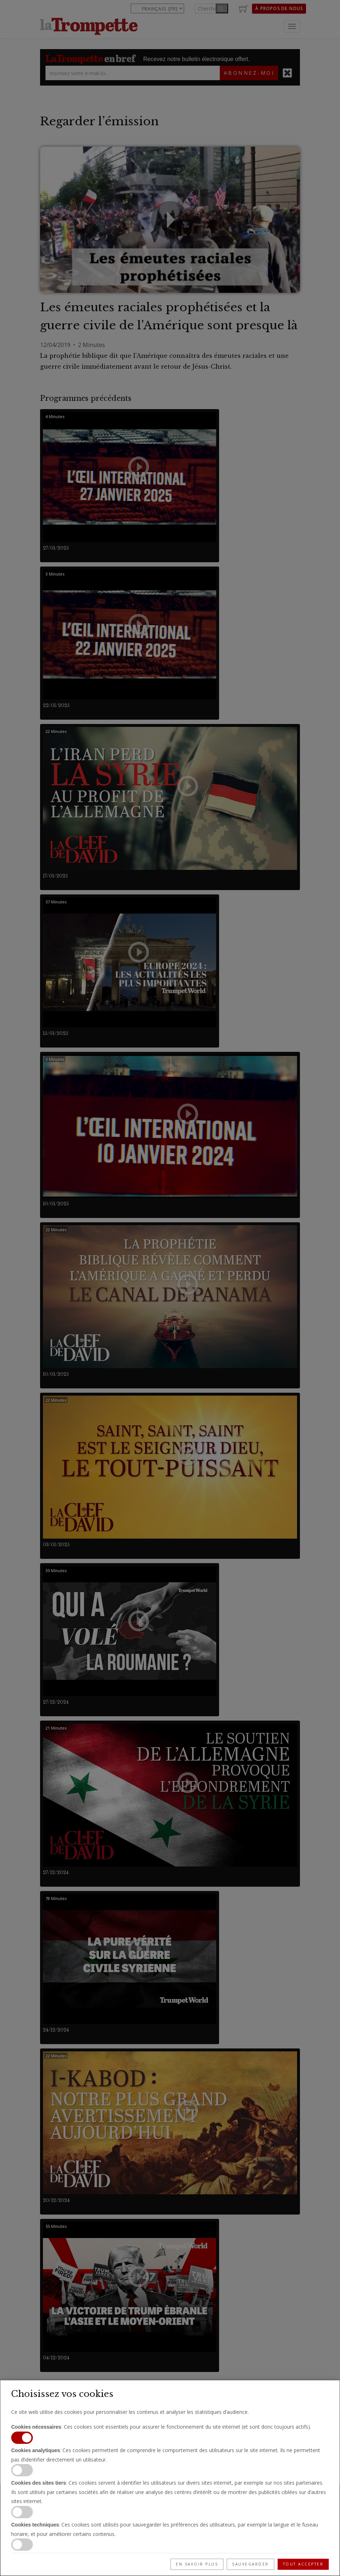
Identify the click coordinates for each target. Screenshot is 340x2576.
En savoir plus (197, 2564)
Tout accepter (303, 2564)
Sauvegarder (250, 2564)
